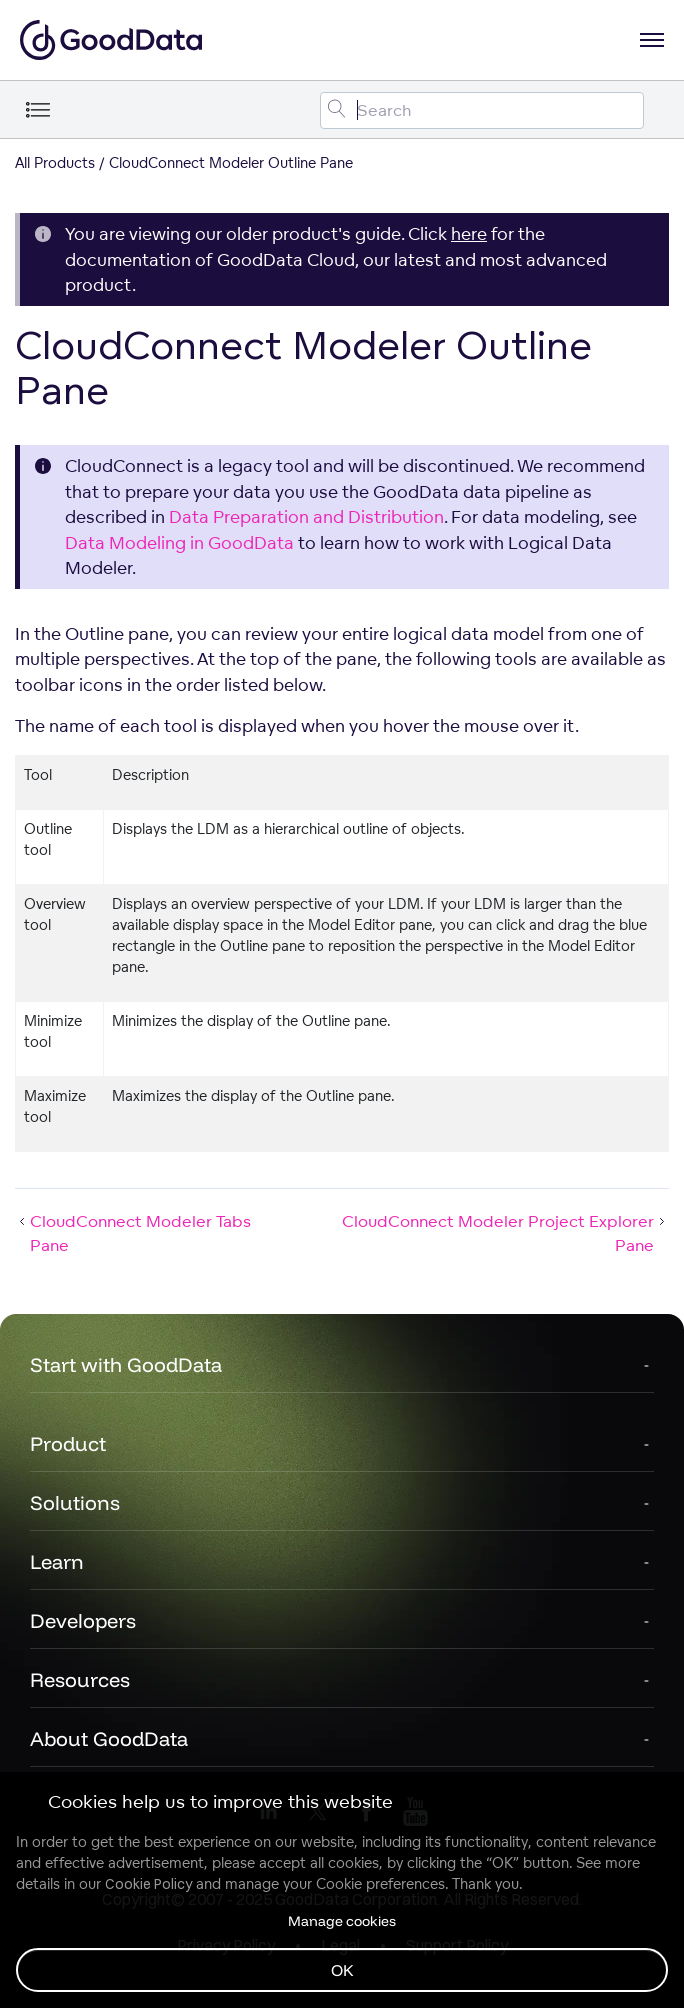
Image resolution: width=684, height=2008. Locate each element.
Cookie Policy (148, 1884)
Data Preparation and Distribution (306, 516)
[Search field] (482, 110)
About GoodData (109, 1738)
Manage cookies (342, 1921)
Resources (80, 1679)
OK (342, 1970)
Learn (57, 1561)
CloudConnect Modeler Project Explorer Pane (505, 1233)
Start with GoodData (126, 1364)
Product (68, 1443)
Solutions (75, 1502)
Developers (83, 1620)
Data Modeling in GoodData (179, 542)
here (469, 233)
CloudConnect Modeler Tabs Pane (133, 1233)
